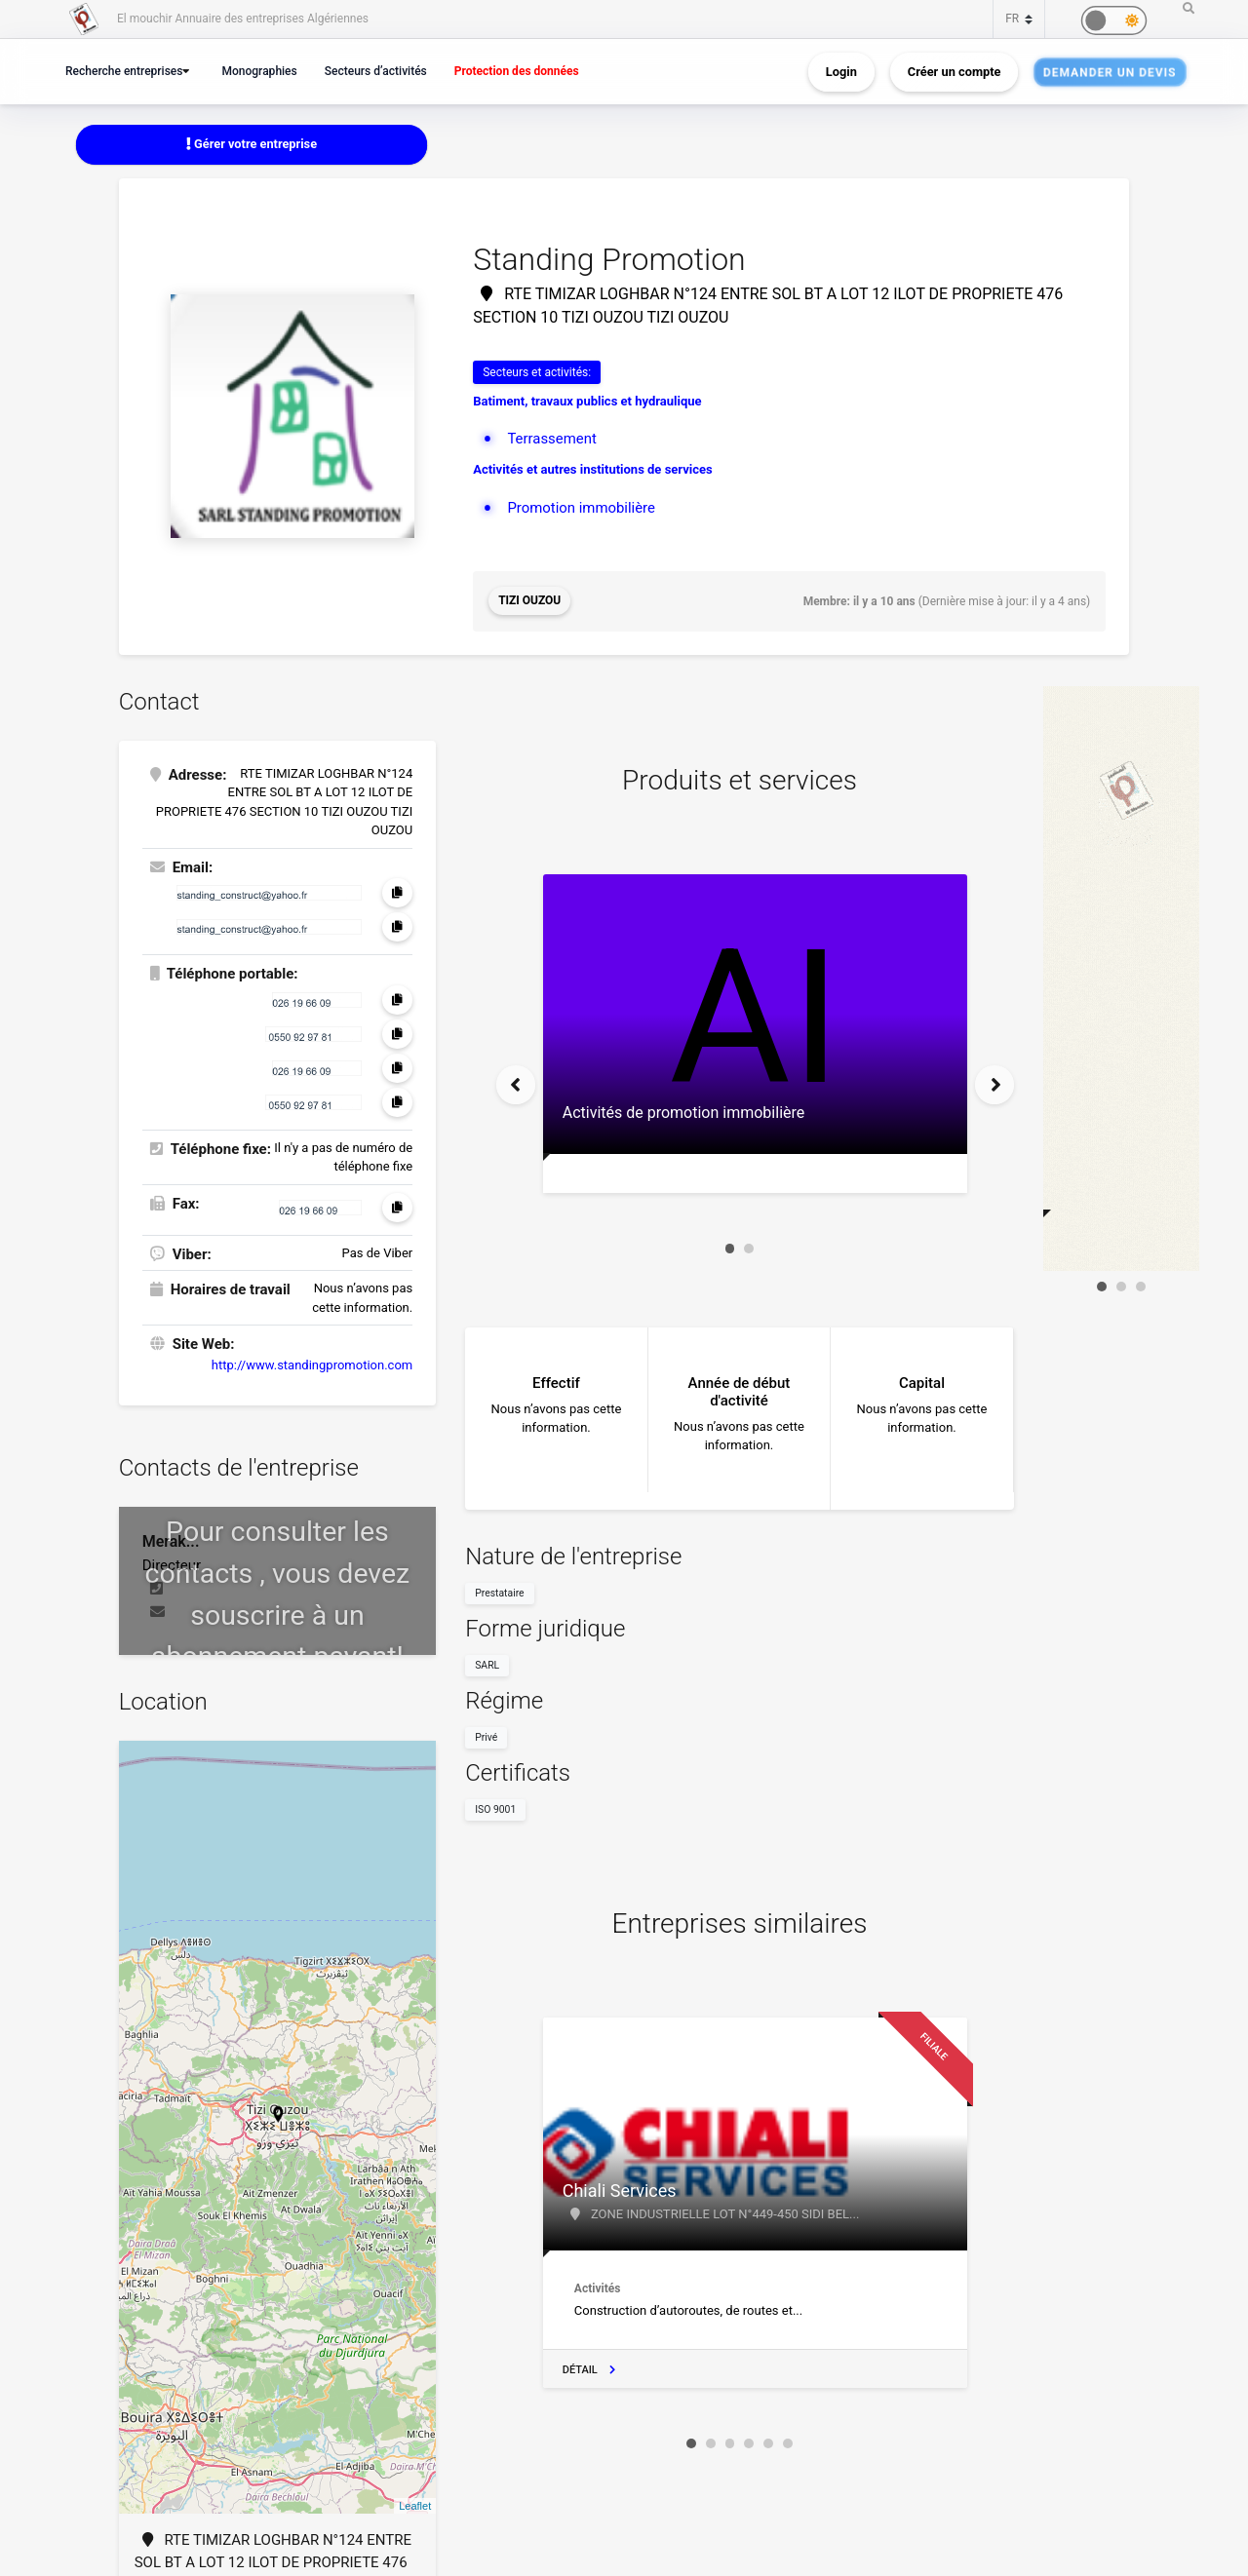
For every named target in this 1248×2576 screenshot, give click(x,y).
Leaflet (415, 2505)
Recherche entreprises (125, 70)
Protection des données (527, 70)
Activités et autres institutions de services (593, 469)
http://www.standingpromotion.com (312, 1365)
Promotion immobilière (581, 508)
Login (841, 71)
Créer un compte (954, 71)
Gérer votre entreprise (251, 143)
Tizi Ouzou (529, 601)
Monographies (264, 70)
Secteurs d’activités (383, 70)
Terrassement (552, 438)
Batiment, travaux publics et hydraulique (587, 401)
